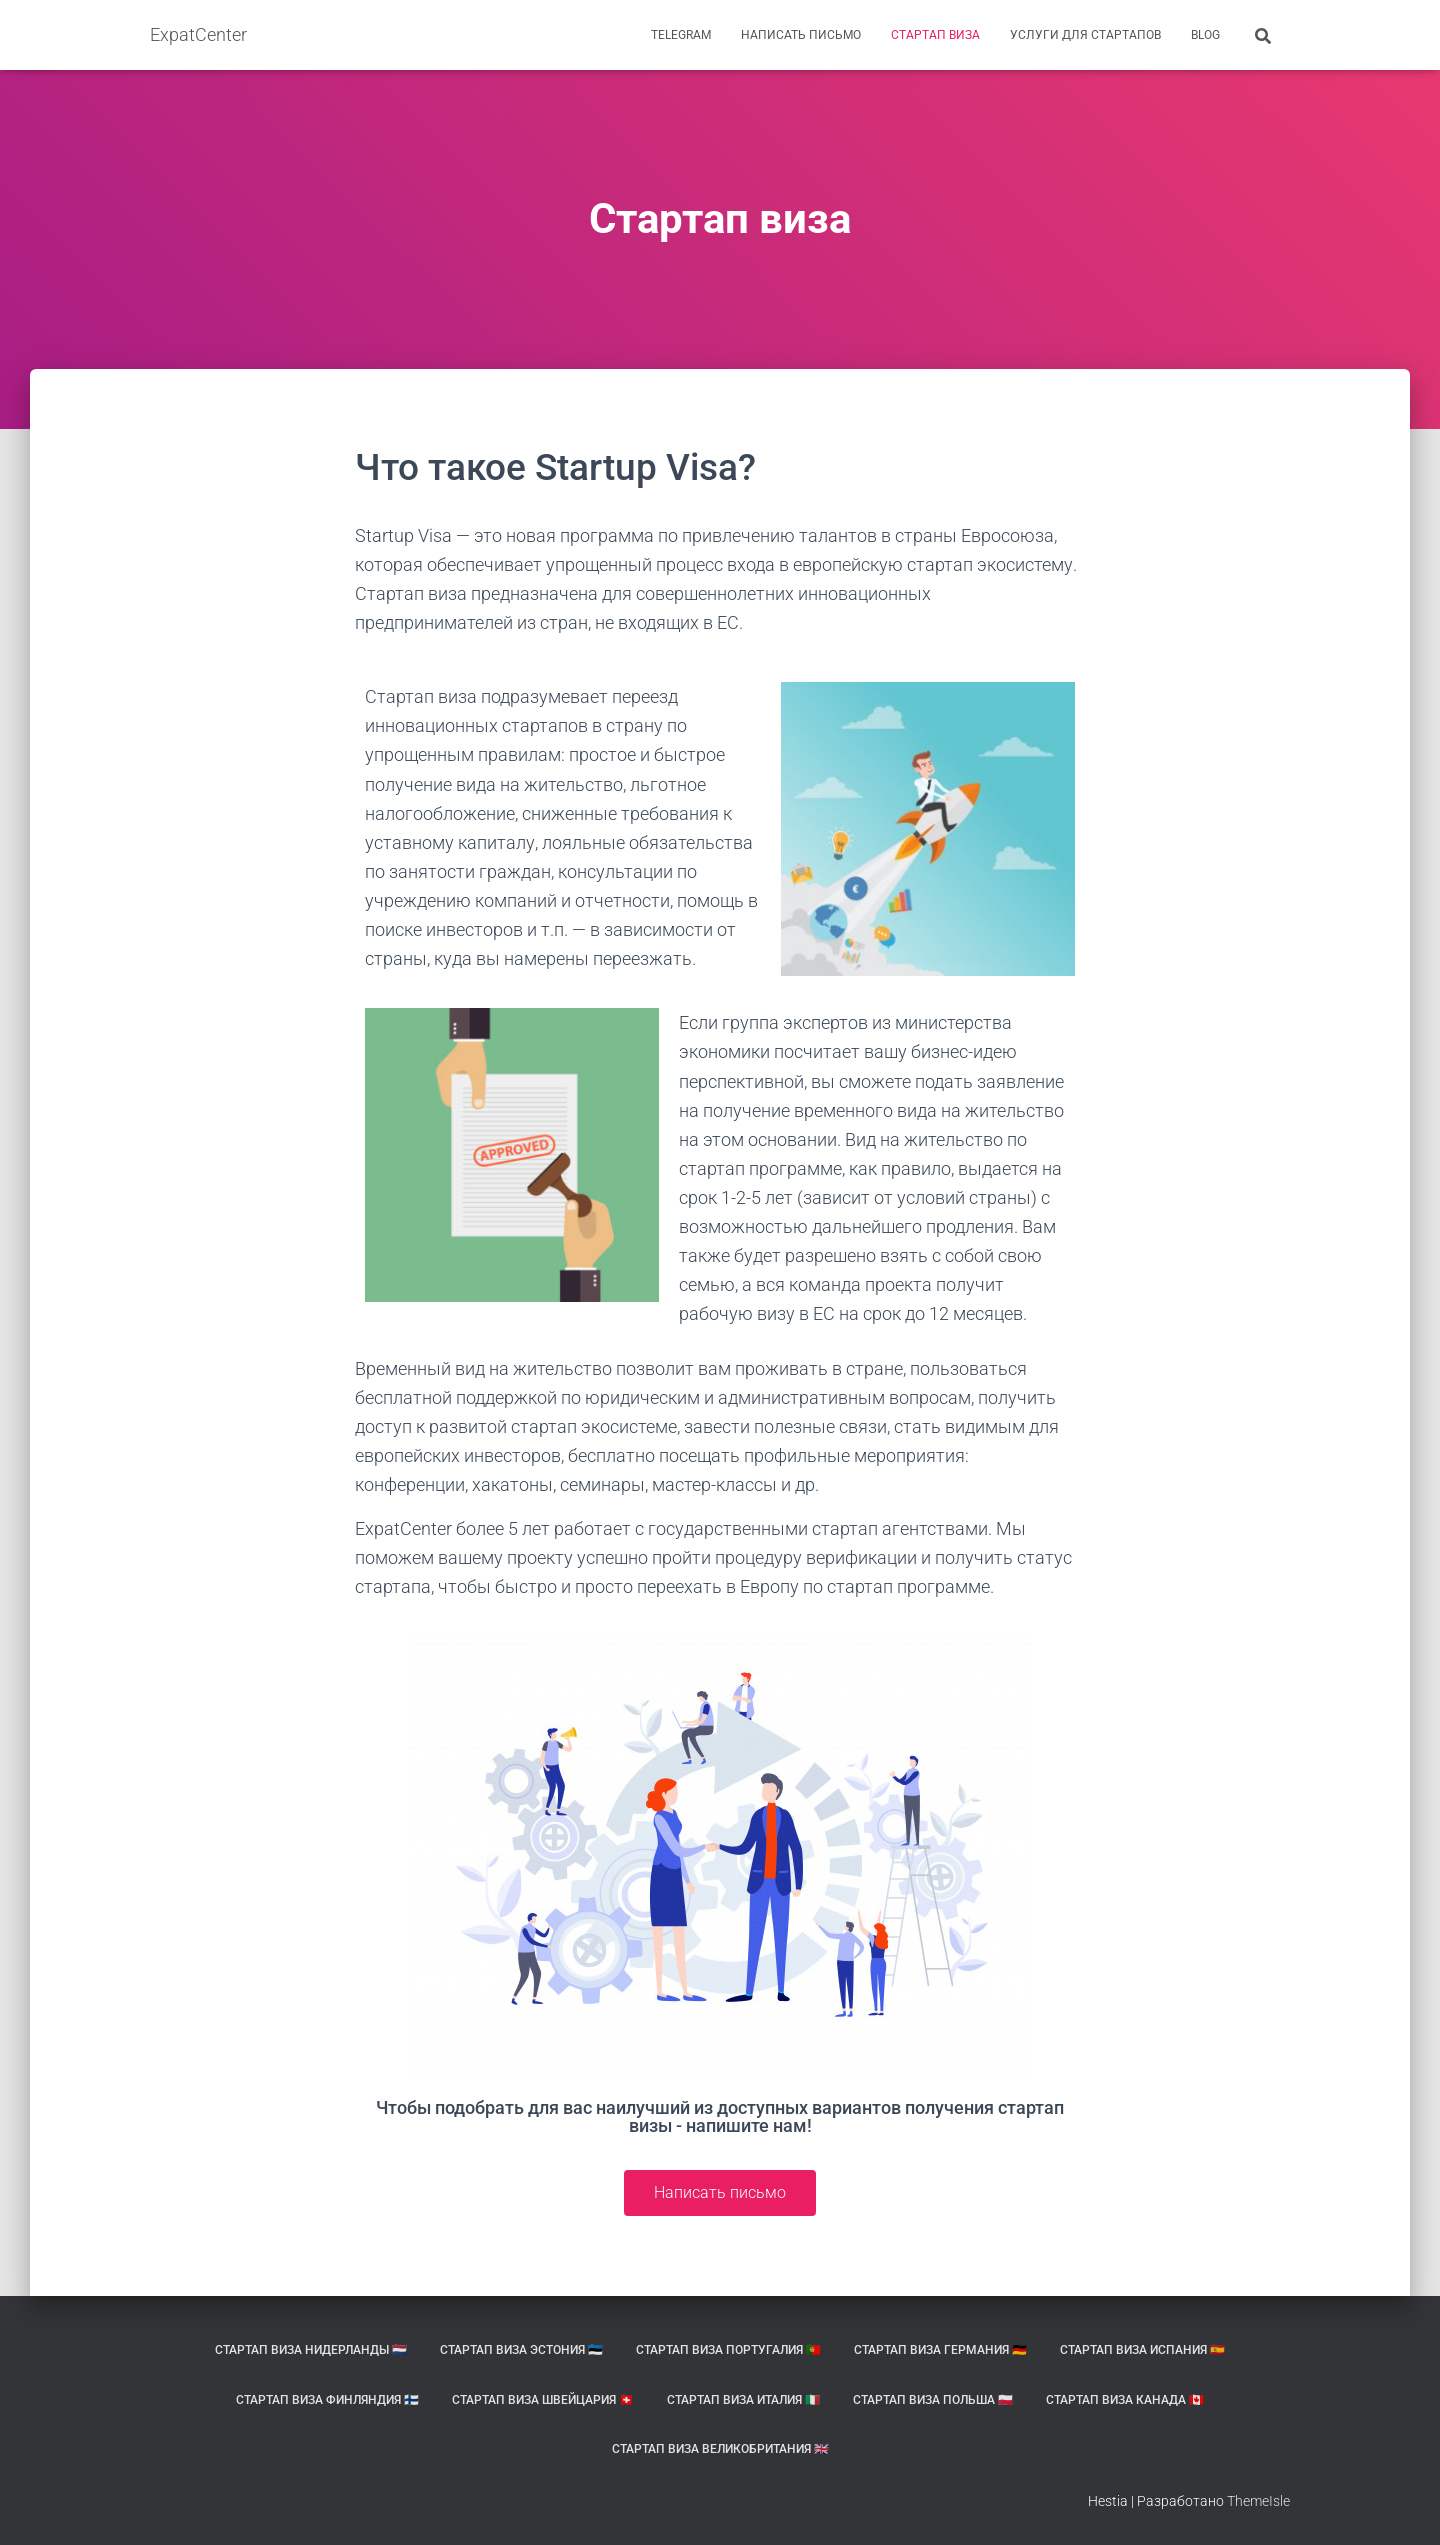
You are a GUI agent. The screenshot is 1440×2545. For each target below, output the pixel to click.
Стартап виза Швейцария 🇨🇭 (543, 2400)
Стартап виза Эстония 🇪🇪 (521, 2350)
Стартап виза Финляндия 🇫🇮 (327, 2400)
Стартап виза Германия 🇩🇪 (940, 2350)
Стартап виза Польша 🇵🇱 (933, 2400)
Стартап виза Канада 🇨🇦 (1125, 2400)
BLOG (1205, 35)
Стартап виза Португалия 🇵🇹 (728, 2350)
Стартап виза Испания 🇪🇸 (1142, 2350)
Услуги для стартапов (1085, 35)
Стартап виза (935, 35)
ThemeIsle (1258, 2501)
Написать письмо (801, 35)
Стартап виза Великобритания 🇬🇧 (720, 2449)
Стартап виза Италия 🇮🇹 (743, 2400)
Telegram (681, 35)
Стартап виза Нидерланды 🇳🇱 (311, 2350)
